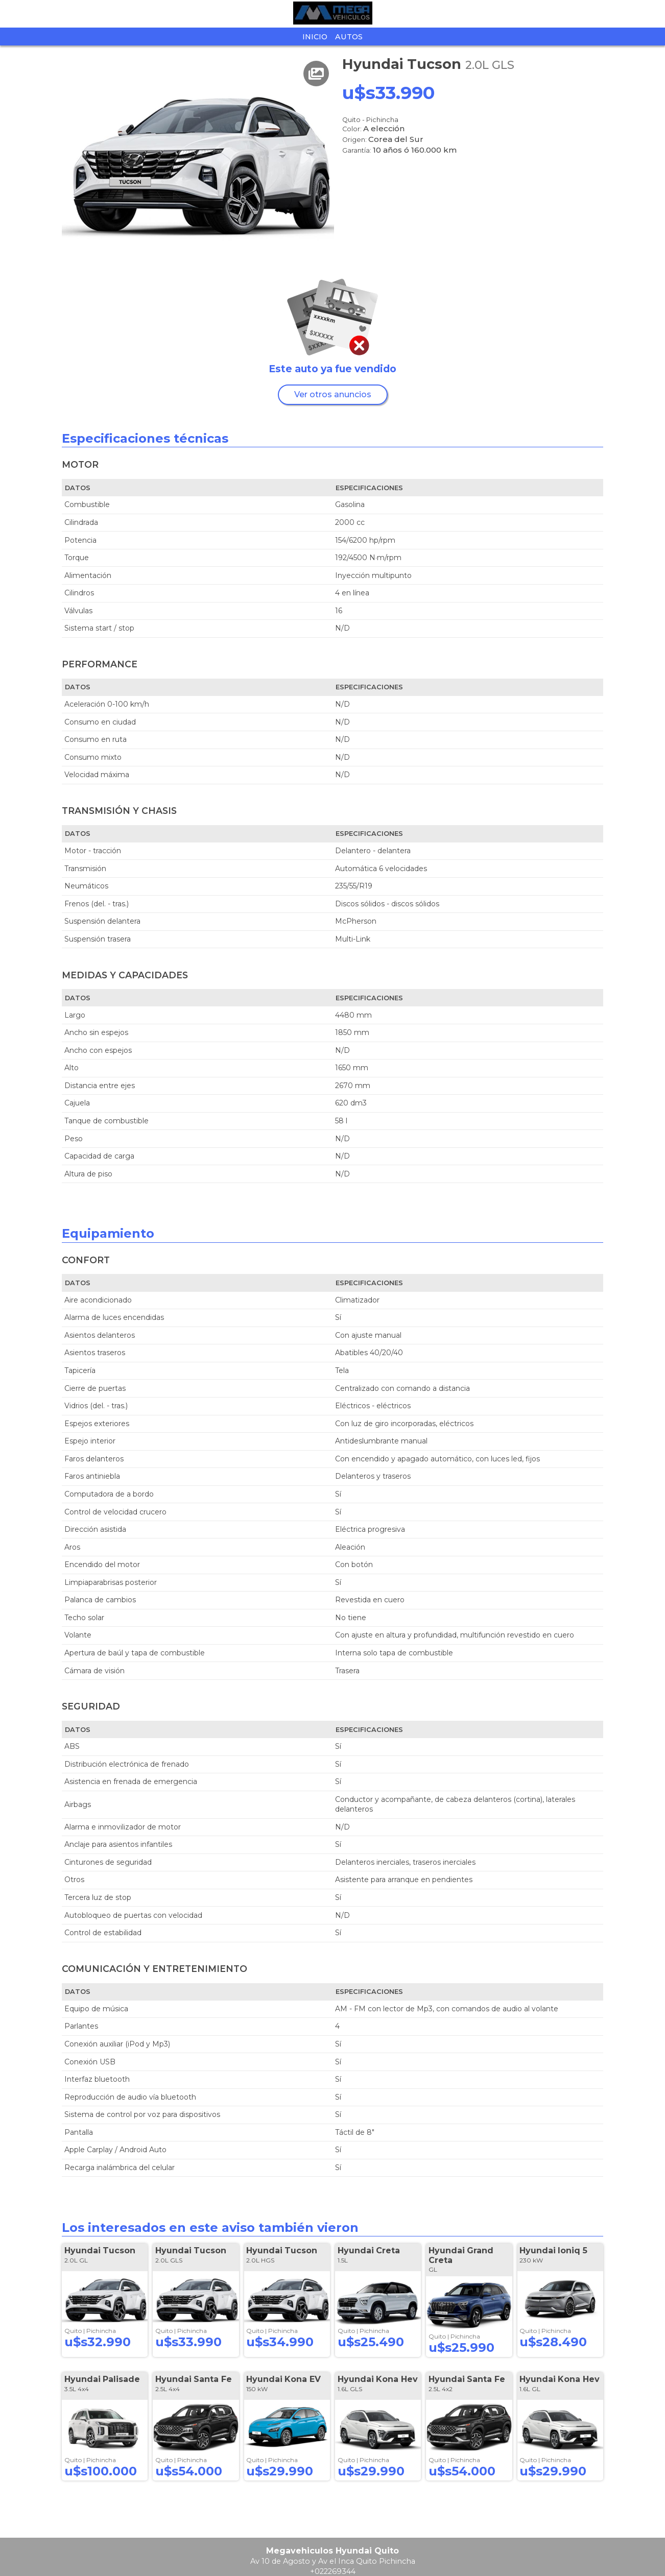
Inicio (314, 36)
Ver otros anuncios (332, 394)
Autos (349, 36)
